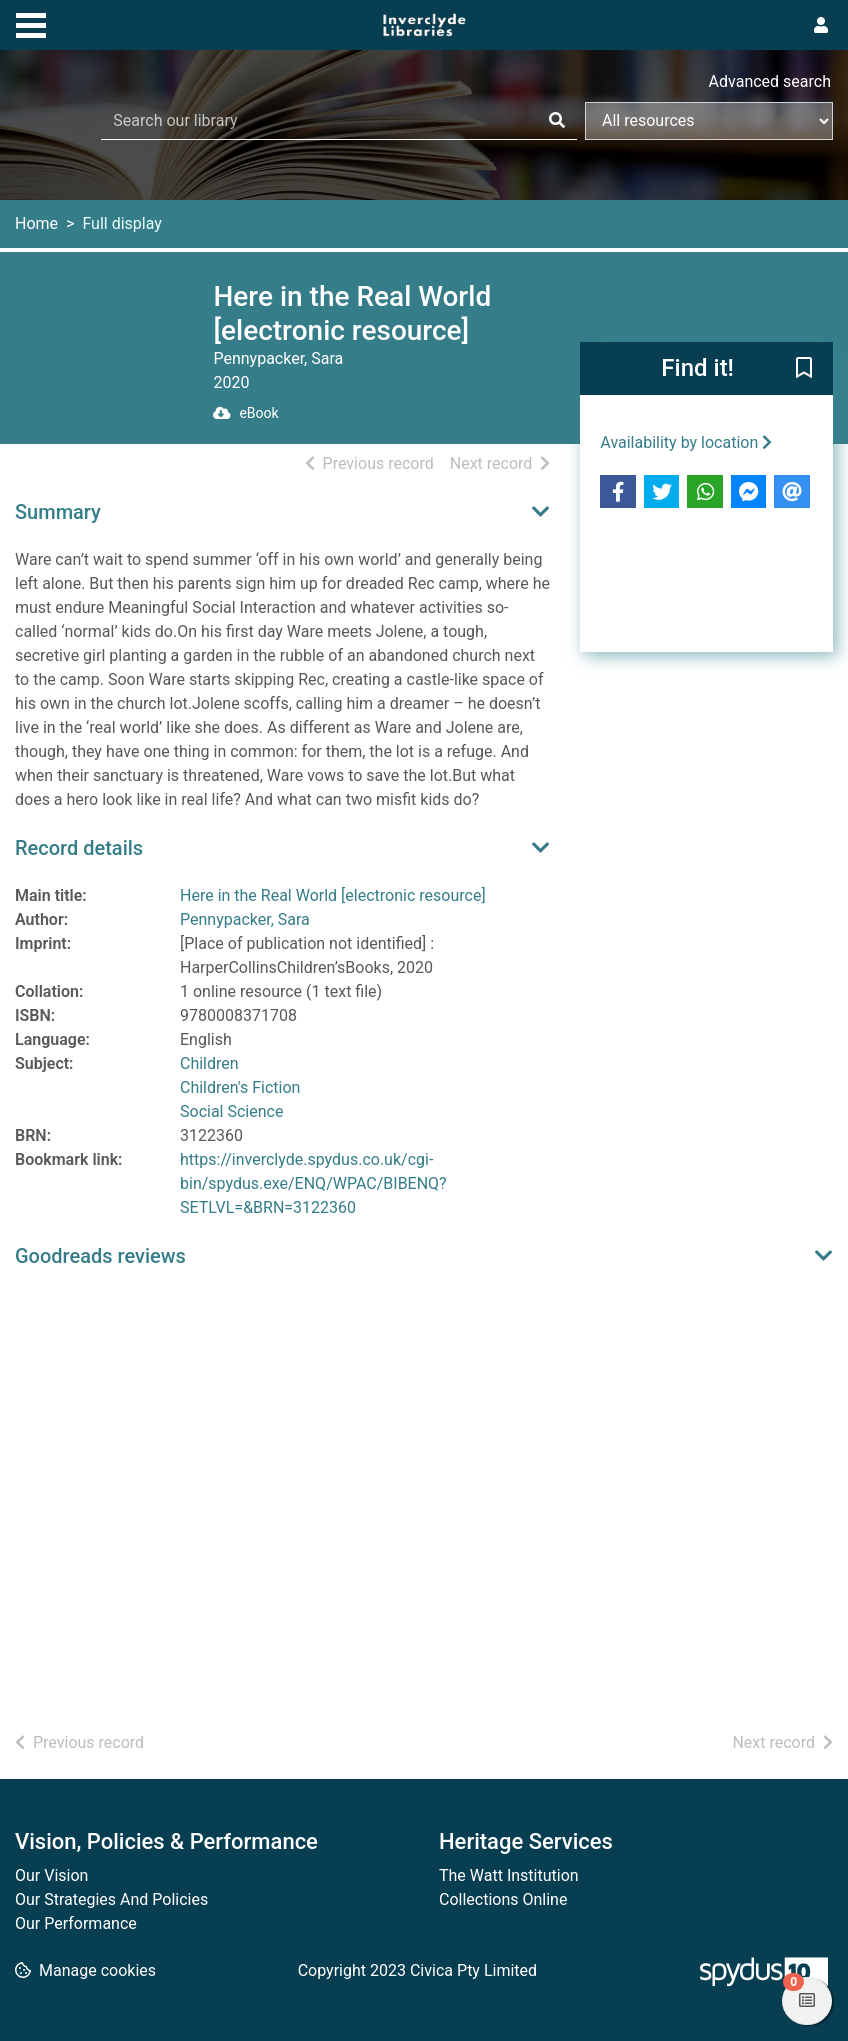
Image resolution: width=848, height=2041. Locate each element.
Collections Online (503, 1899)
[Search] (557, 121)
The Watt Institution (509, 1875)
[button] (804, 370)
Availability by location (686, 442)
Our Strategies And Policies (111, 1899)
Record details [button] (79, 848)
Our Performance (76, 1923)
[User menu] (821, 26)
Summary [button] (58, 512)
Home (36, 223)
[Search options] (709, 121)
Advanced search (770, 81)
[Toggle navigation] (31, 23)
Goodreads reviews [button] (100, 1256)
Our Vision (51, 1875)
